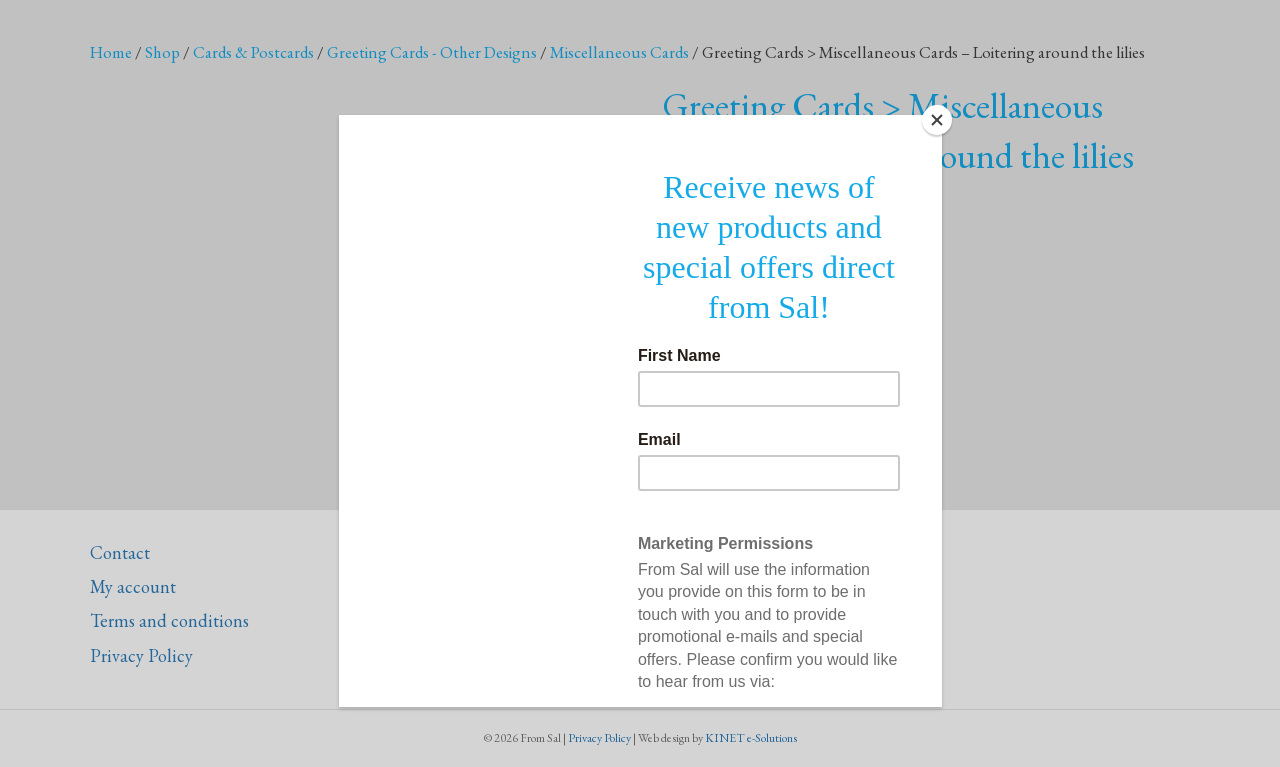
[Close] (937, 120)
